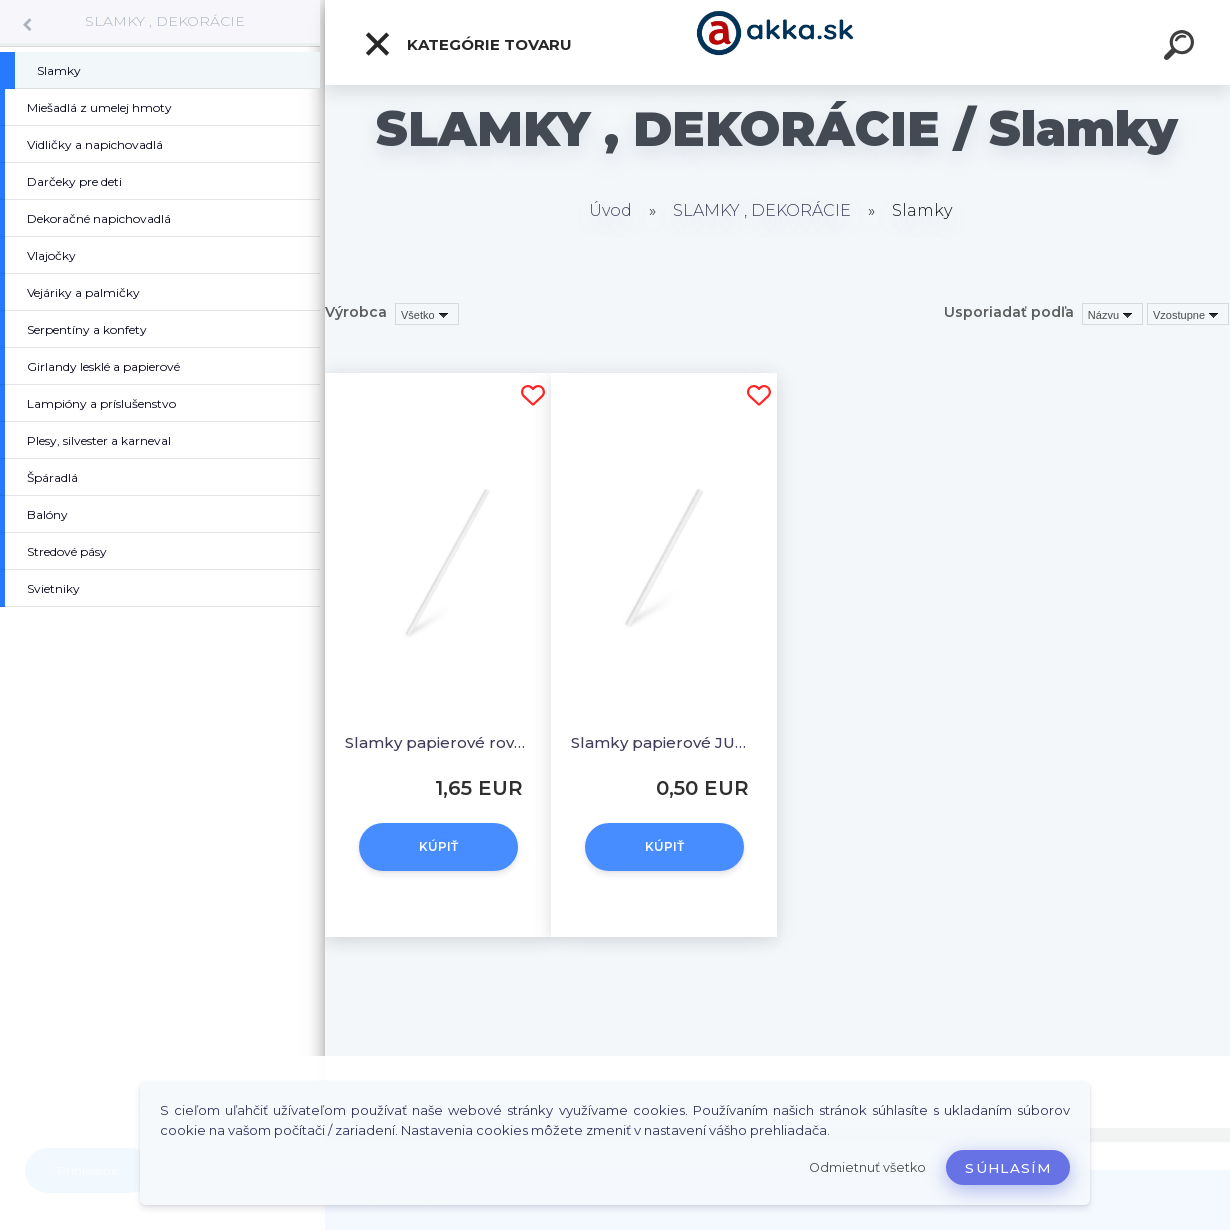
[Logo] (777, 42)
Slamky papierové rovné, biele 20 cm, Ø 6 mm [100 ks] (438, 742)
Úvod (610, 210)
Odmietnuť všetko (867, 1167)
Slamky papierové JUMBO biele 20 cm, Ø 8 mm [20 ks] (664, 742)
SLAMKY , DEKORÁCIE (165, 21)
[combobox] (1112, 314)
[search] (1182, 48)
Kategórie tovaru (467, 44)
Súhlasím (1008, 1168)
